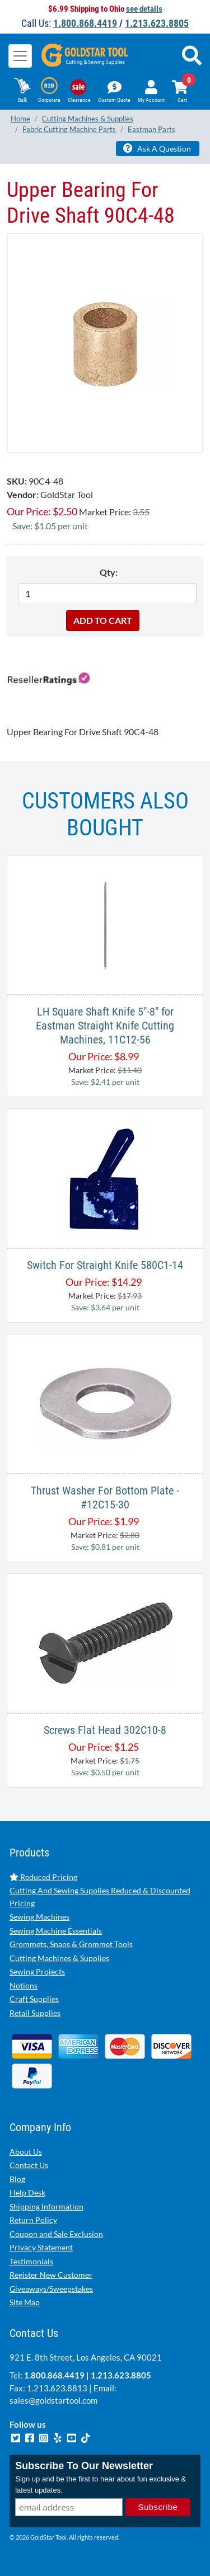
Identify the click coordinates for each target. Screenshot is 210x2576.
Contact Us (29, 2165)
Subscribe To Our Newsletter (84, 2465)
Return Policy (33, 2220)
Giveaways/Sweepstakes (51, 2288)
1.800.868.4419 (85, 23)
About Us (26, 2151)
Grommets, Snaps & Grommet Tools (71, 1944)
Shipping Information (46, 2206)
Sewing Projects (37, 1971)
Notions (24, 1985)
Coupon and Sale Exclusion (56, 2234)
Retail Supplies (35, 2013)
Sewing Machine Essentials (56, 1930)
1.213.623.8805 (157, 23)
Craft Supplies (34, 1999)
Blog (17, 2179)
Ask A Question (157, 148)
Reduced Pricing (43, 1877)
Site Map (25, 2302)
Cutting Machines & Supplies (59, 1958)
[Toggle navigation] (20, 56)
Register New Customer (51, 2274)
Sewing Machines (39, 1916)
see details (144, 9)
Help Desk (27, 2192)
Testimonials (31, 2261)
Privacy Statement (41, 2247)
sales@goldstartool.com (53, 2400)
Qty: (109, 572)
